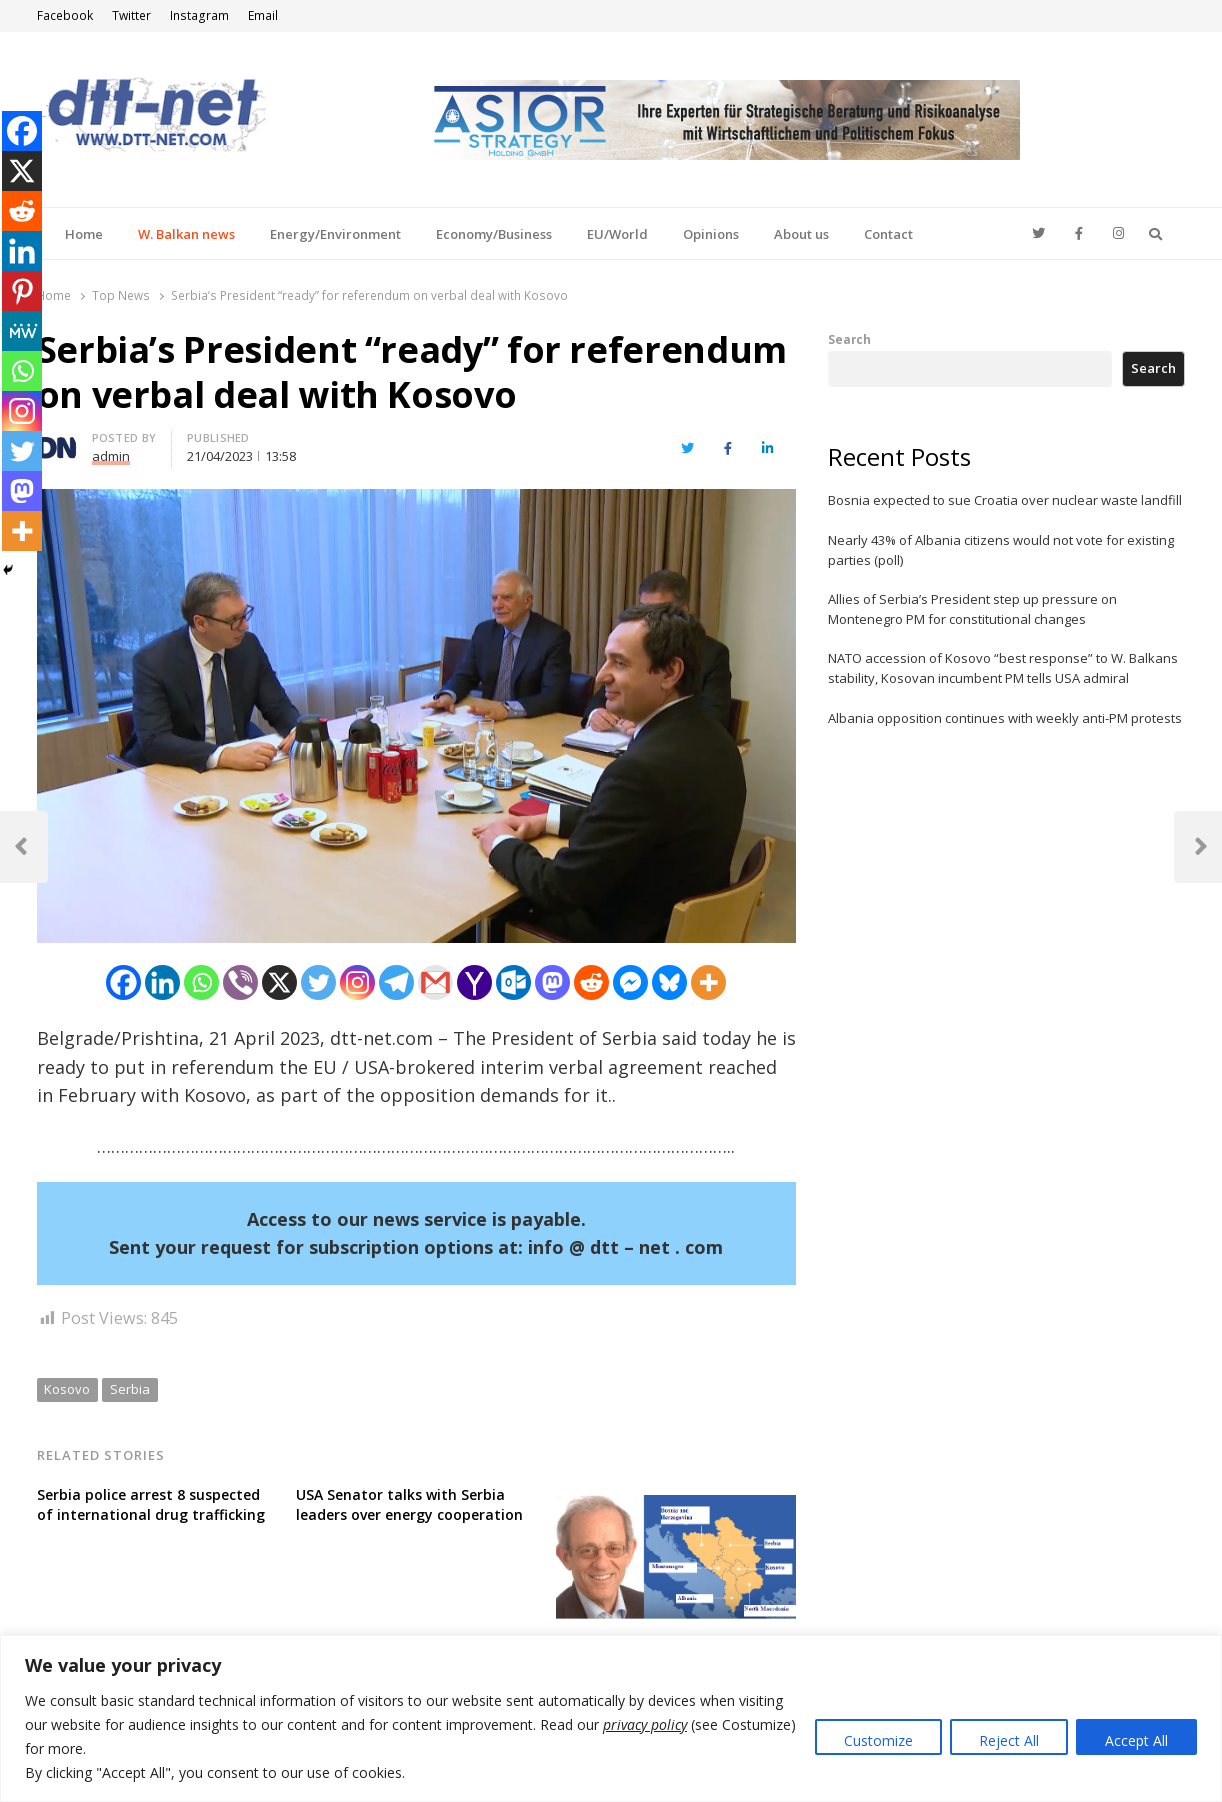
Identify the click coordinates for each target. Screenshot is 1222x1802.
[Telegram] (396, 982)
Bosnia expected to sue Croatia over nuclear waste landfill (1005, 500)
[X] (279, 982)
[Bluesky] (669, 982)
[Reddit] (591, 982)
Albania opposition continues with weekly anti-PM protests (1005, 718)
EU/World (617, 234)
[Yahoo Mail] (474, 982)
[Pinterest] (22, 291)
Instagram (199, 15)
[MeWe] (22, 331)
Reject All (1009, 1740)
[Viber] (240, 982)
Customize (878, 1740)
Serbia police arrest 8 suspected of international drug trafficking (151, 1504)
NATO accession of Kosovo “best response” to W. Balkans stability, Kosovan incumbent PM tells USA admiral (1003, 668)
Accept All (1136, 1740)
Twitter (131, 15)
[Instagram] (357, 982)
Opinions (711, 234)
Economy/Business (494, 234)
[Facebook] (123, 982)
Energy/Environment (335, 234)
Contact (888, 234)
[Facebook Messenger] (630, 982)
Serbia (130, 1389)
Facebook (65, 15)
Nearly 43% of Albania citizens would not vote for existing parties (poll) (1001, 550)
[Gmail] (435, 982)
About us (801, 234)
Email (263, 15)
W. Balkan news (186, 234)
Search (849, 339)
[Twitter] (318, 982)
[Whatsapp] (201, 982)
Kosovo (67, 1389)
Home (84, 234)
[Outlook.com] (513, 982)
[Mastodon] (552, 982)
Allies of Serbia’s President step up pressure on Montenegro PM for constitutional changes (972, 609)
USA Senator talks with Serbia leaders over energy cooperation (409, 1504)
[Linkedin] (162, 982)
